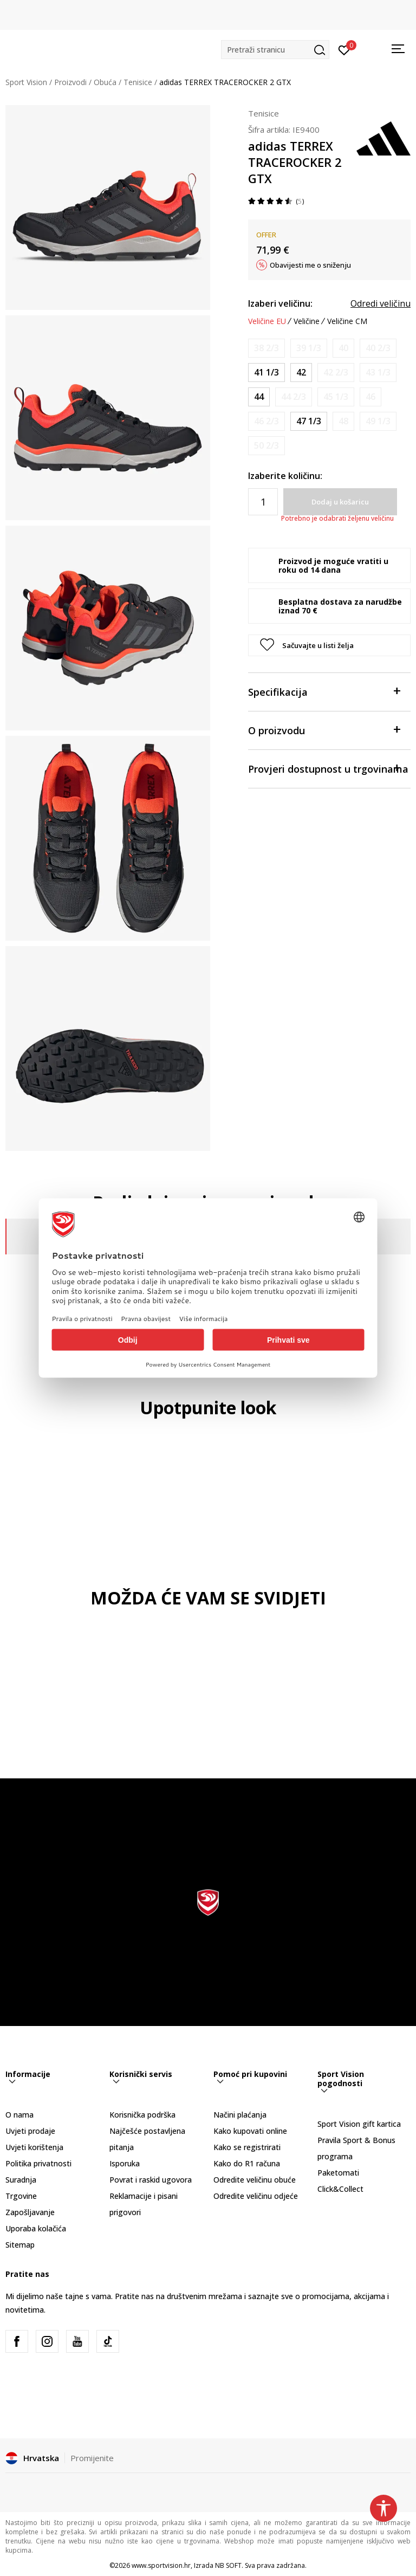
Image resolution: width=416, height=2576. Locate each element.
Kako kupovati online (250, 2131)
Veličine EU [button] (267, 321)
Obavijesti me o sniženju (310, 265)
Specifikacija (324, 691)
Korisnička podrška (142, 2114)
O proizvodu (324, 729)
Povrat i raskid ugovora (150, 2179)
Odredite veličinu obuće (254, 2179)
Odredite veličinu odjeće (255, 2196)
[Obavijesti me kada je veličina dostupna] (266, 348)
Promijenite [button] (92, 2457)
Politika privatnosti (38, 2163)
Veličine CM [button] (347, 321)
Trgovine (21, 2196)
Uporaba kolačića (35, 2228)
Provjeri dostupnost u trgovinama (328, 768)
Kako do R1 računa (246, 2163)
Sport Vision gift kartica (359, 2124)
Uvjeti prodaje (30, 2131)
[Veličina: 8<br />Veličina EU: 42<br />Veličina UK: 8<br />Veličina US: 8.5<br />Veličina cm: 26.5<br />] (301, 372)
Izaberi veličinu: (280, 303)
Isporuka (124, 2163)
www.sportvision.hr (161, 2565)
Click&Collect (340, 2189)
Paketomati (338, 2172)
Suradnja (20, 2179)
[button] (275, 49)
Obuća (105, 82)
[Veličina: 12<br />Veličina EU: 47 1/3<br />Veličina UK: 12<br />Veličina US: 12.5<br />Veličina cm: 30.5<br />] (308, 421)
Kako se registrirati (247, 2147)
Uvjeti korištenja (34, 2147)
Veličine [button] (307, 321)
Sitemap (20, 2245)
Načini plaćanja (239, 2114)
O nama (19, 2114)
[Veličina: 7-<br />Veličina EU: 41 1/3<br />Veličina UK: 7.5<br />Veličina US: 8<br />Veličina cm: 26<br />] (266, 372)
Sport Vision (26, 82)
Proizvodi (70, 82)
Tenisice (137, 82)
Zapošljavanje (30, 2212)
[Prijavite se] (344, 49)
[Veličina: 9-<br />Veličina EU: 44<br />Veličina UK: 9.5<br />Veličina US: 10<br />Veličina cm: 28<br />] (259, 396)
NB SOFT (228, 2565)
